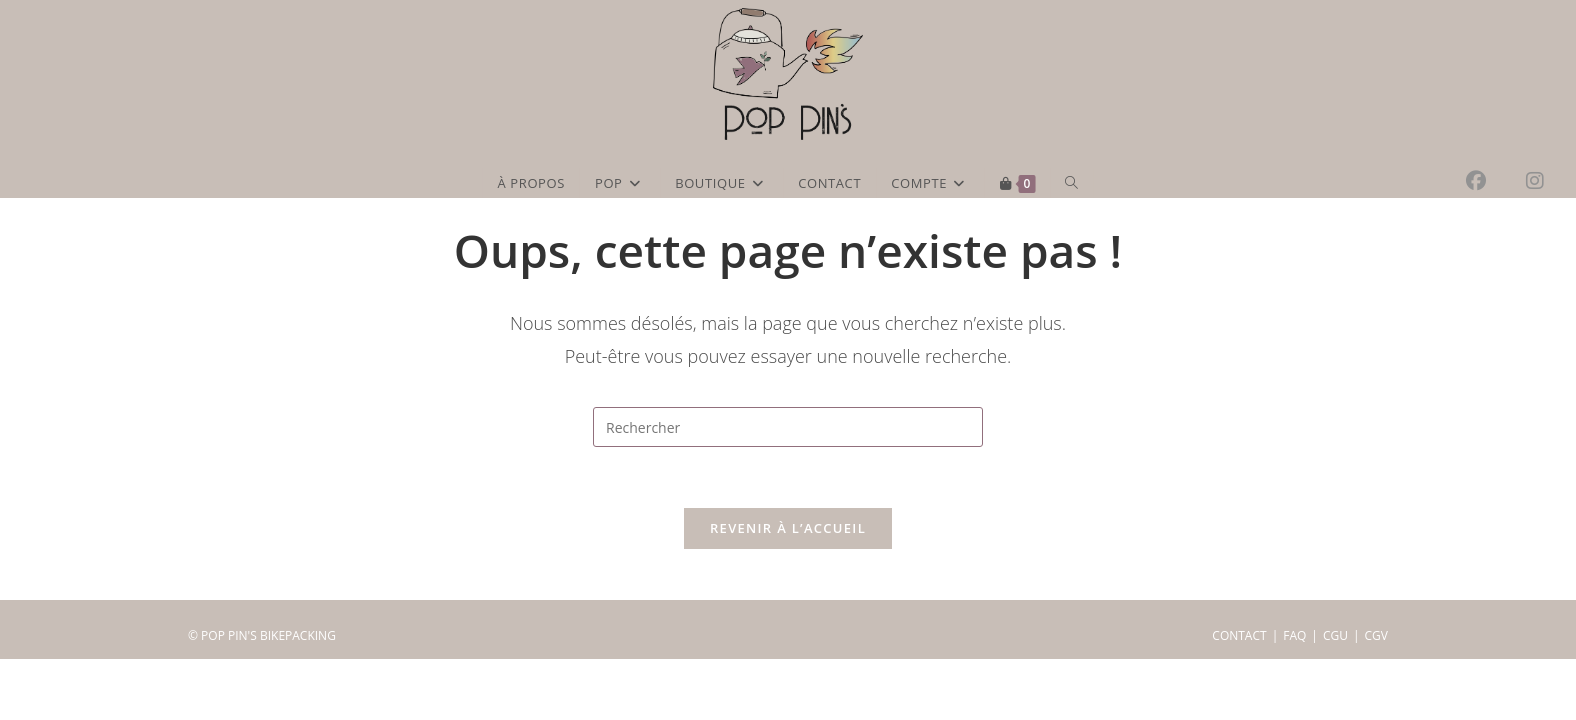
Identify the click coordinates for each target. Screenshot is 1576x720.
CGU (1335, 696)
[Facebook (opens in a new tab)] (1496, 181)
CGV (1376, 696)
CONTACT (1239, 696)
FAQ (1294, 696)
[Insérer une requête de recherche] (788, 427)
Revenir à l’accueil (788, 528)
